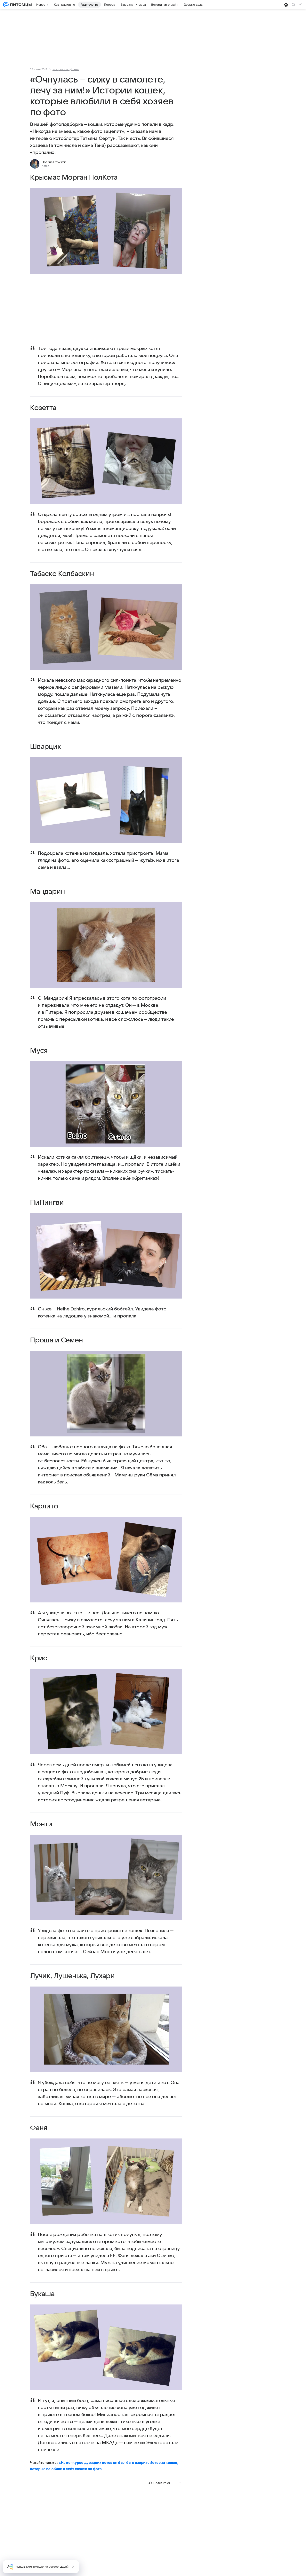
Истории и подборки (65, 69)
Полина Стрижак (54, 162)
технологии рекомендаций (50, 2566)
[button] (106, 231)
